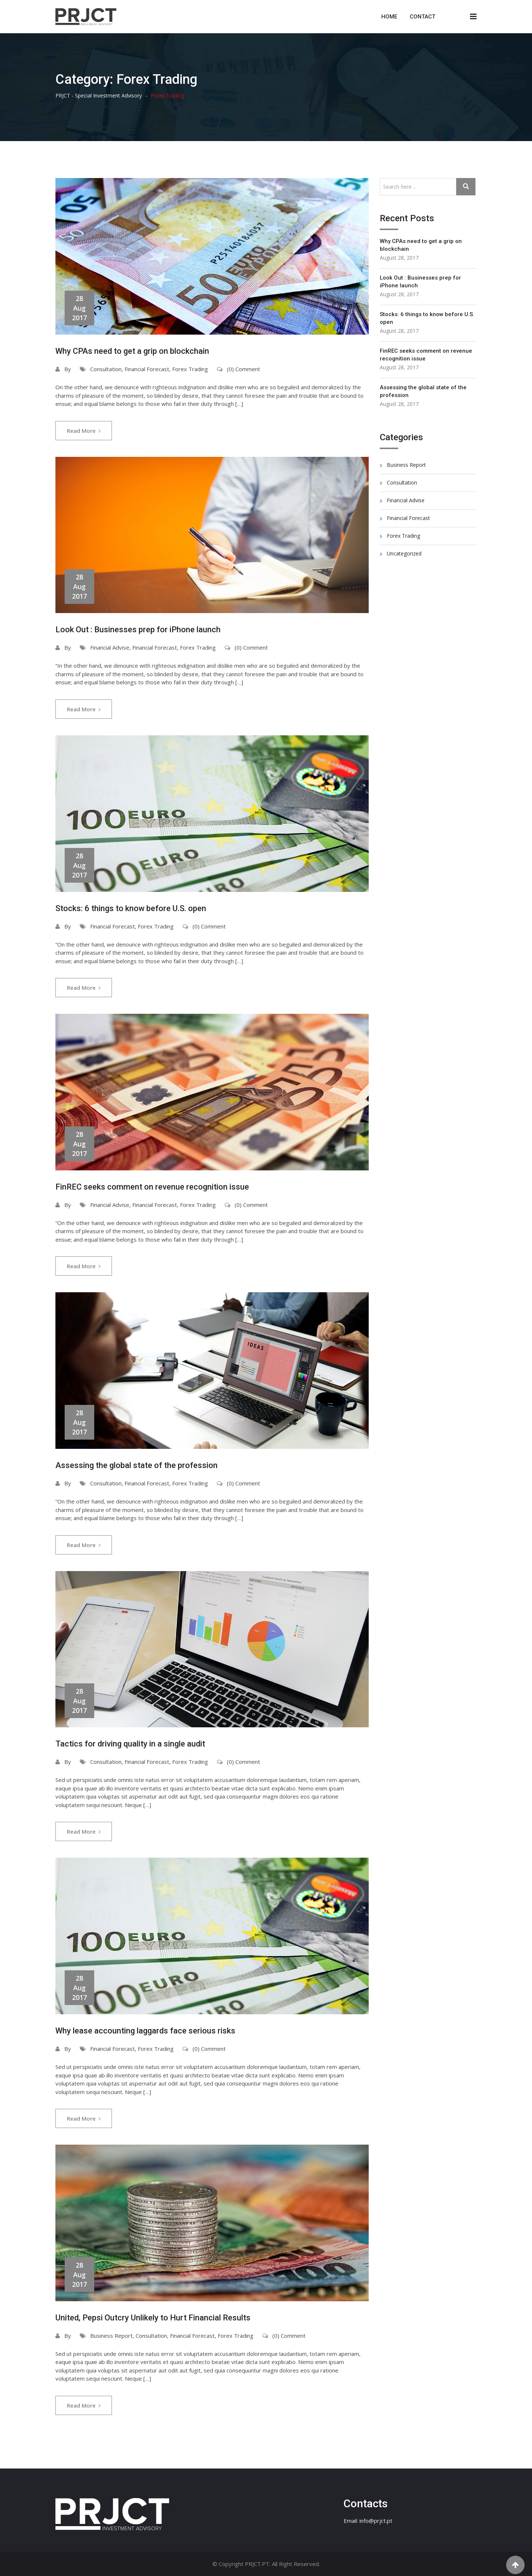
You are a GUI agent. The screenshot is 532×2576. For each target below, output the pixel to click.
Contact (422, 16)
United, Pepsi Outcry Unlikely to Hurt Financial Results (152, 2317)
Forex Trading (190, 369)
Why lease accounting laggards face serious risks (145, 2030)
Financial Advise (109, 647)
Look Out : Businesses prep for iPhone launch (138, 629)
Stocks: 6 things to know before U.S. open (130, 908)
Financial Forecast (147, 369)
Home (389, 16)
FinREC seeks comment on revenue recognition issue (152, 1186)
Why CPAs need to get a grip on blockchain (132, 351)
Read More (83, 430)
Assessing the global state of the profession (136, 1465)
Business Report (111, 2335)
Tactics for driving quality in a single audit (130, 1743)
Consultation (106, 369)
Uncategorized (404, 553)
